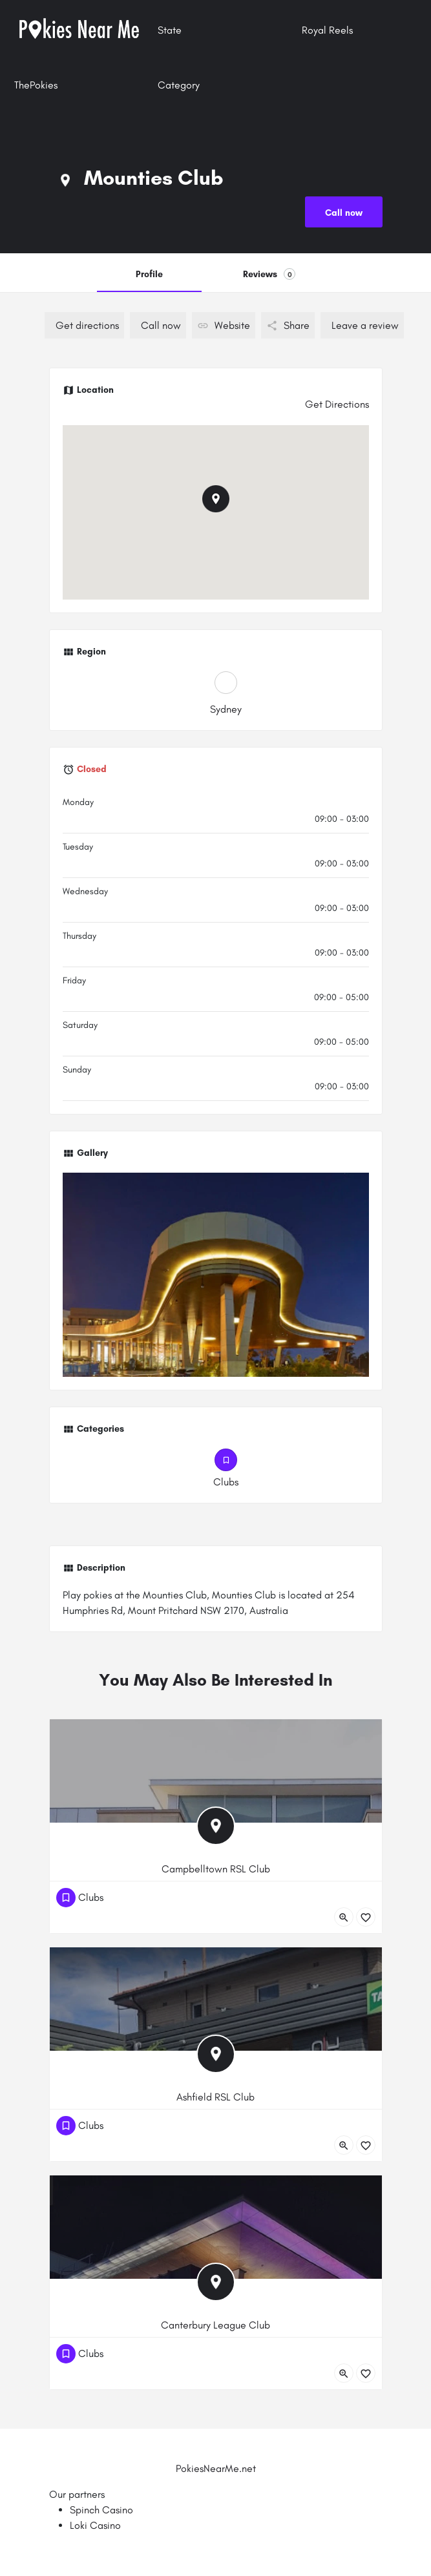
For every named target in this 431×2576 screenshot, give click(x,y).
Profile (149, 274)
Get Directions (337, 404)
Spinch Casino (101, 2510)
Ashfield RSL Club (215, 2097)
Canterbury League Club (215, 2325)
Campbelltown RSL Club (216, 1869)
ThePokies (36, 85)
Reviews (269, 274)
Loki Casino (95, 2525)
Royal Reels (327, 30)
